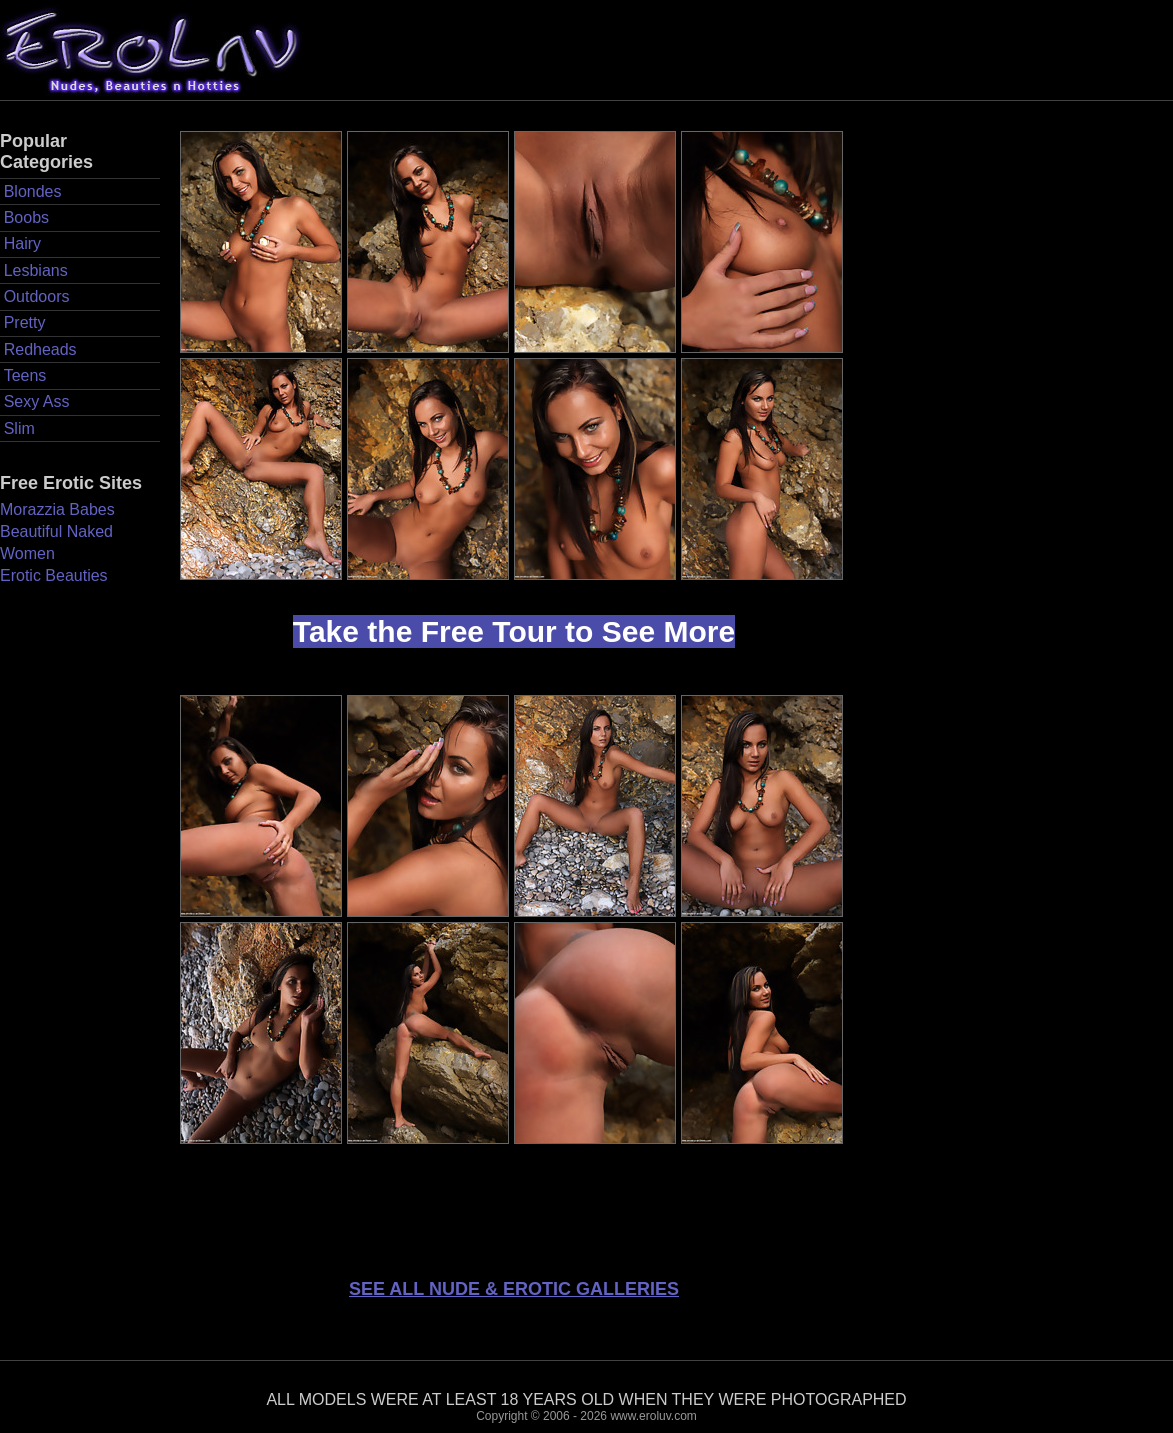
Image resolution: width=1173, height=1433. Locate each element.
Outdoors (37, 296)
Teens (25, 375)
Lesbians (36, 270)
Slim (19, 428)
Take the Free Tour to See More (514, 631)
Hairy (22, 243)
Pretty (25, 322)
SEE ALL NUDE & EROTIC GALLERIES (514, 1289)
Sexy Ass (37, 401)
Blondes (33, 191)
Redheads (40, 349)
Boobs (26, 217)
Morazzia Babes (57, 509)
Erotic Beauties (54, 575)
